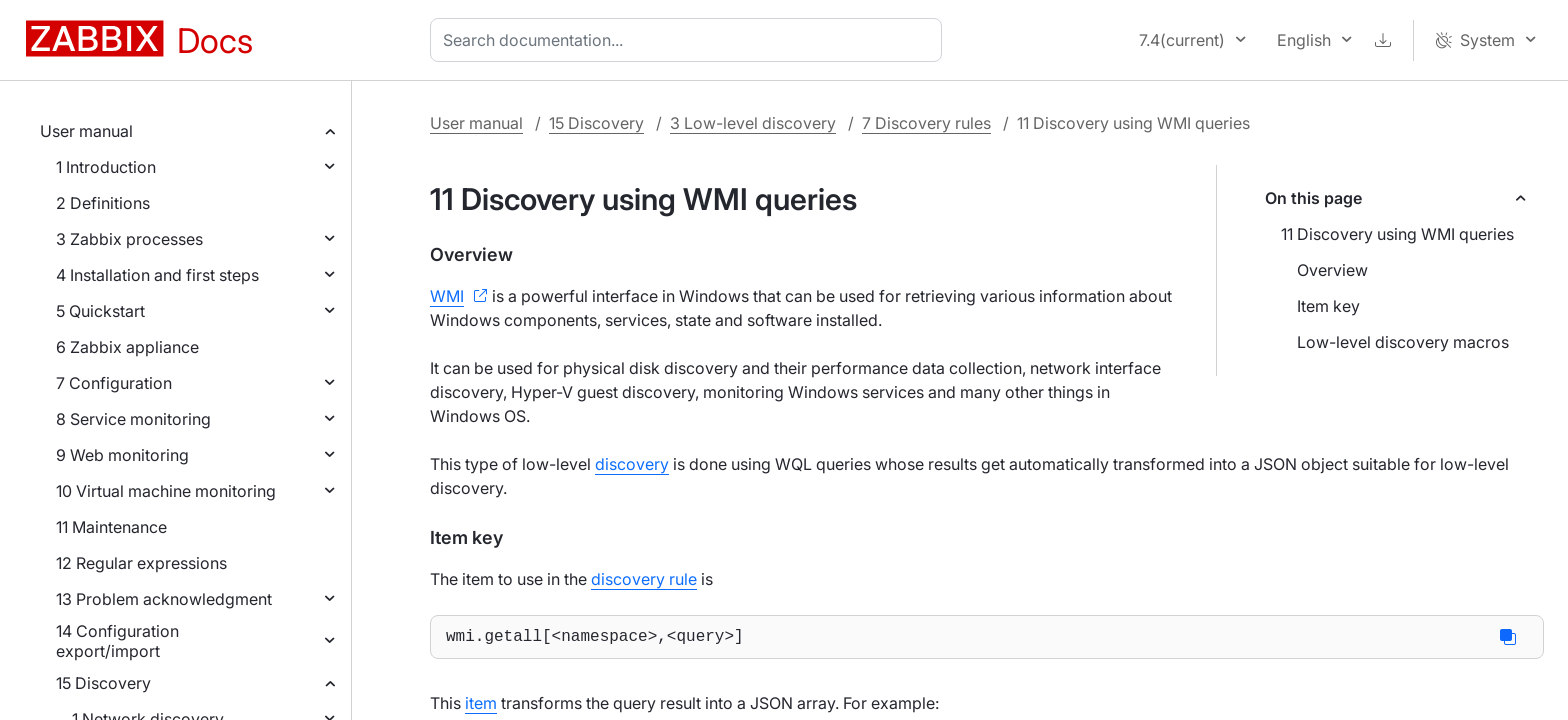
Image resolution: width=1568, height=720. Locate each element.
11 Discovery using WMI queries (1397, 234)
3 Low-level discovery (753, 123)
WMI (447, 296)
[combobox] (690, 40)
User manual (86, 131)
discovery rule (644, 579)
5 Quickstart (100, 311)
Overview (1332, 270)
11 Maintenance (111, 527)
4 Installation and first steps (157, 275)
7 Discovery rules (926, 123)
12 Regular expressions (141, 563)
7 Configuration (114, 383)
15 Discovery (103, 683)
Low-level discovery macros (1403, 342)
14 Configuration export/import (117, 641)
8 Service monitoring (133, 419)
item (481, 707)
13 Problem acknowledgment (164, 599)
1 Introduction (106, 167)
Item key (1328, 306)
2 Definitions (103, 203)
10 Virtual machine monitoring (166, 491)
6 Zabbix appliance (127, 347)
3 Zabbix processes (129, 239)
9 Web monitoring (122, 455)
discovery (632, 464)
